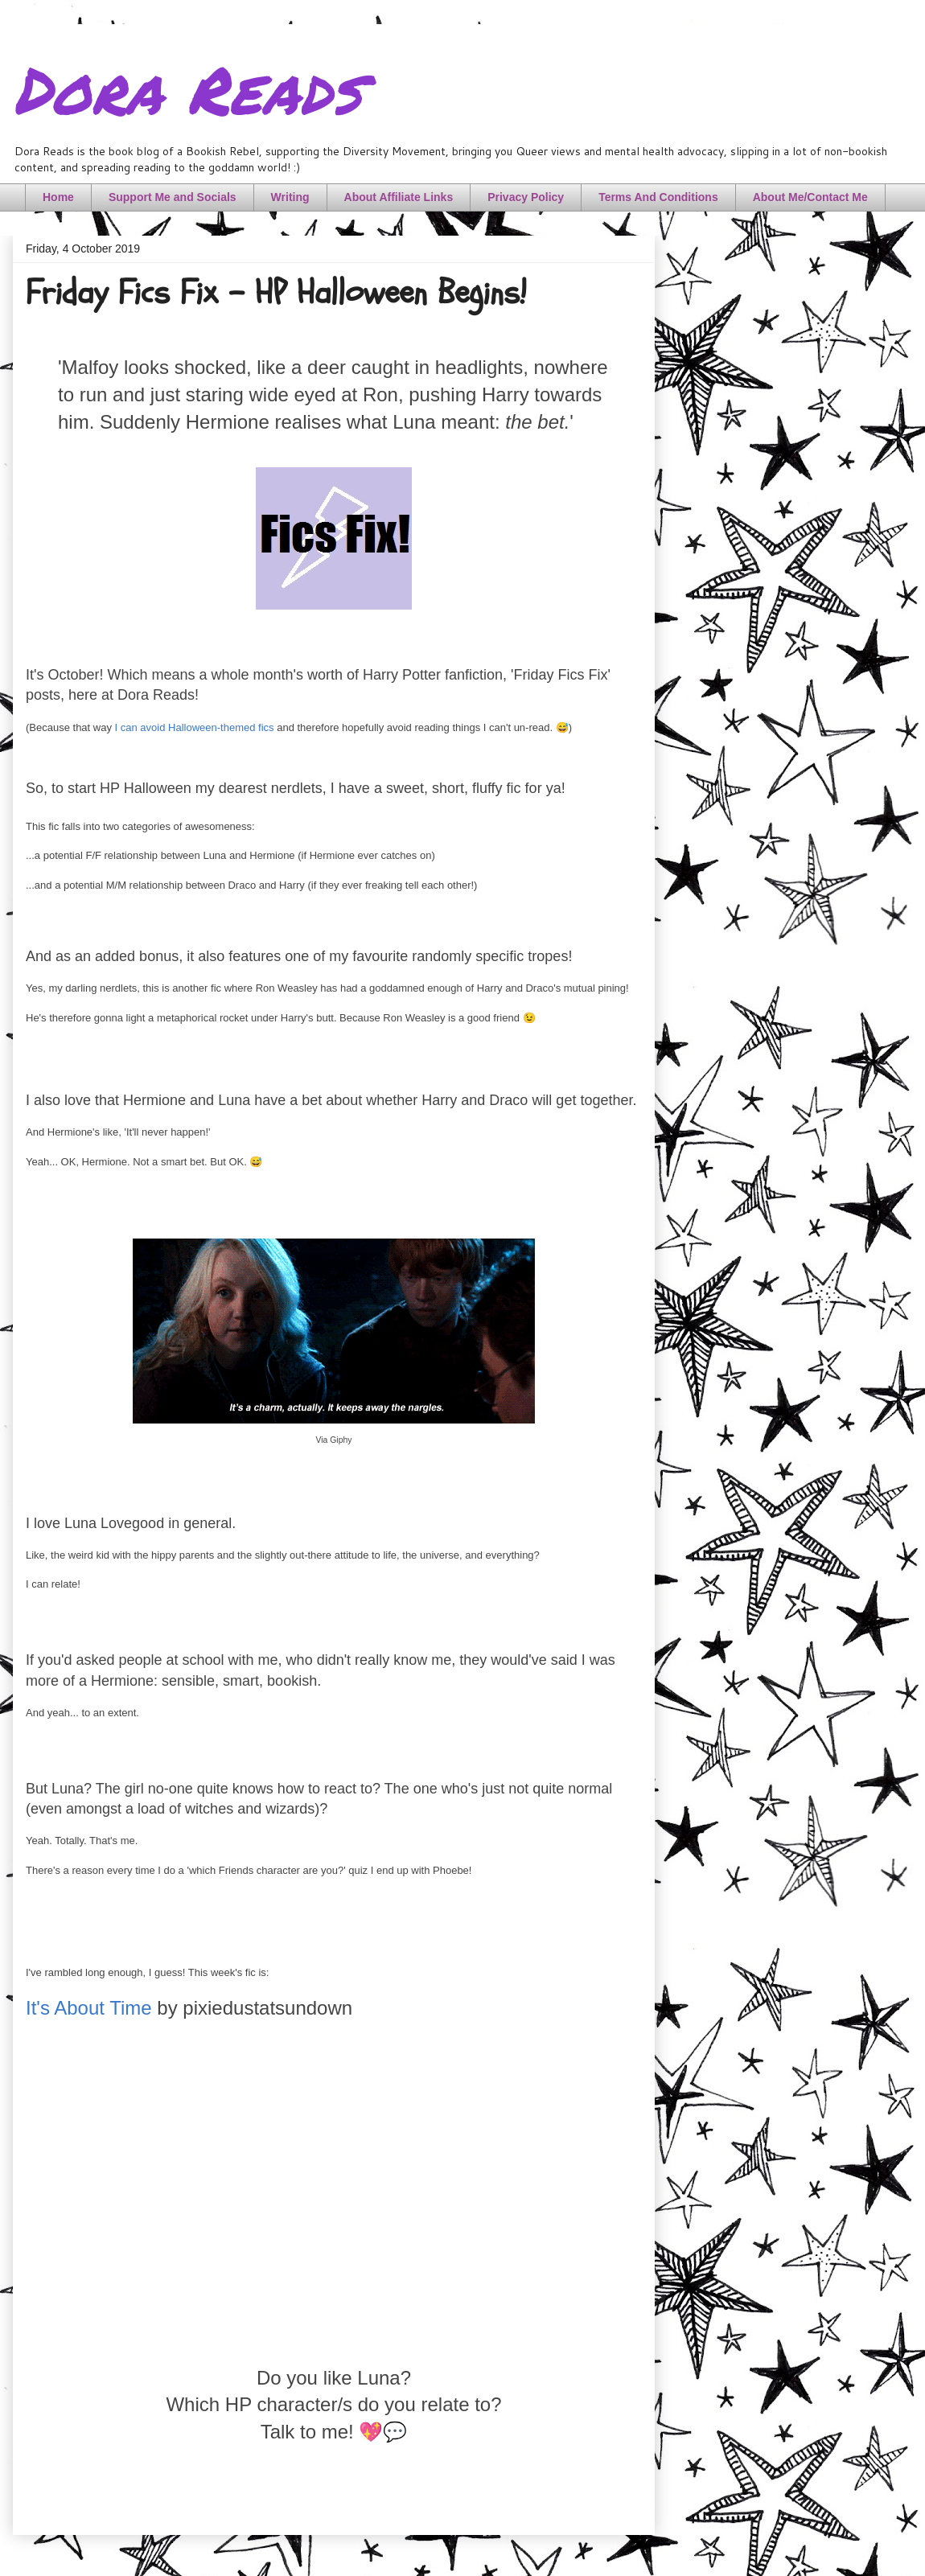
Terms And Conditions (658, 197)
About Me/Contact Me (810, 197)
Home (58, 197)
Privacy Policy (525, 197)
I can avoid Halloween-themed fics (194, 727)
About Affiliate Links (399, 197)
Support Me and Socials (172, 197)
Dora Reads (187, 88)
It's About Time (89, 2008)
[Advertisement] (334, 2207)
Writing (290, 197)
